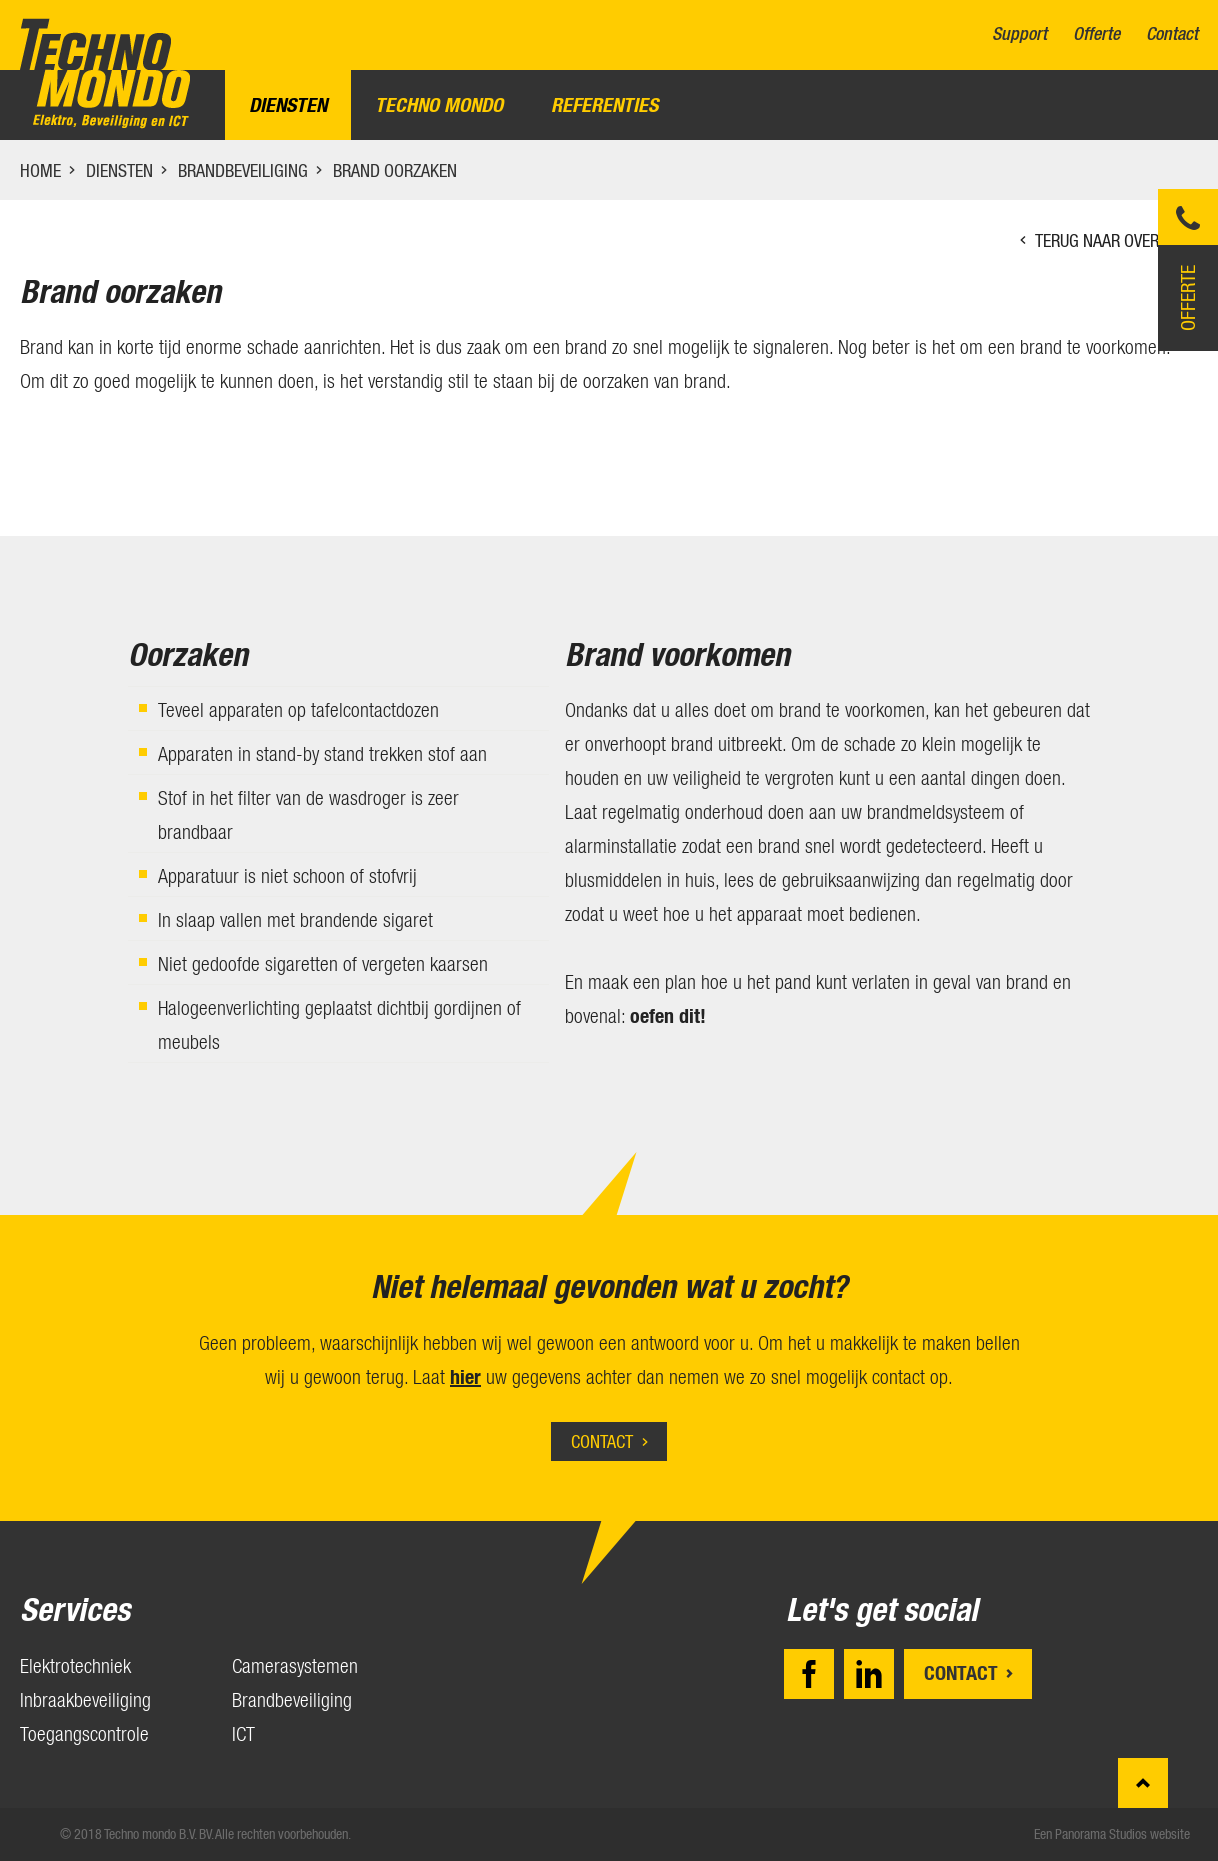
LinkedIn (869, 1674)
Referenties (604, 105)
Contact (1172, 34)
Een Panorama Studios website (1112, 1834)
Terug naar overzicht (1116, 240)
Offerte (1096, 34)
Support (1019, 34)
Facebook (809, 1674)
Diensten (288, 105)
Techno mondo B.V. (105, 73)
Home (40, 170)
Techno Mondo (439, 105)
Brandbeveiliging (243, 170)
